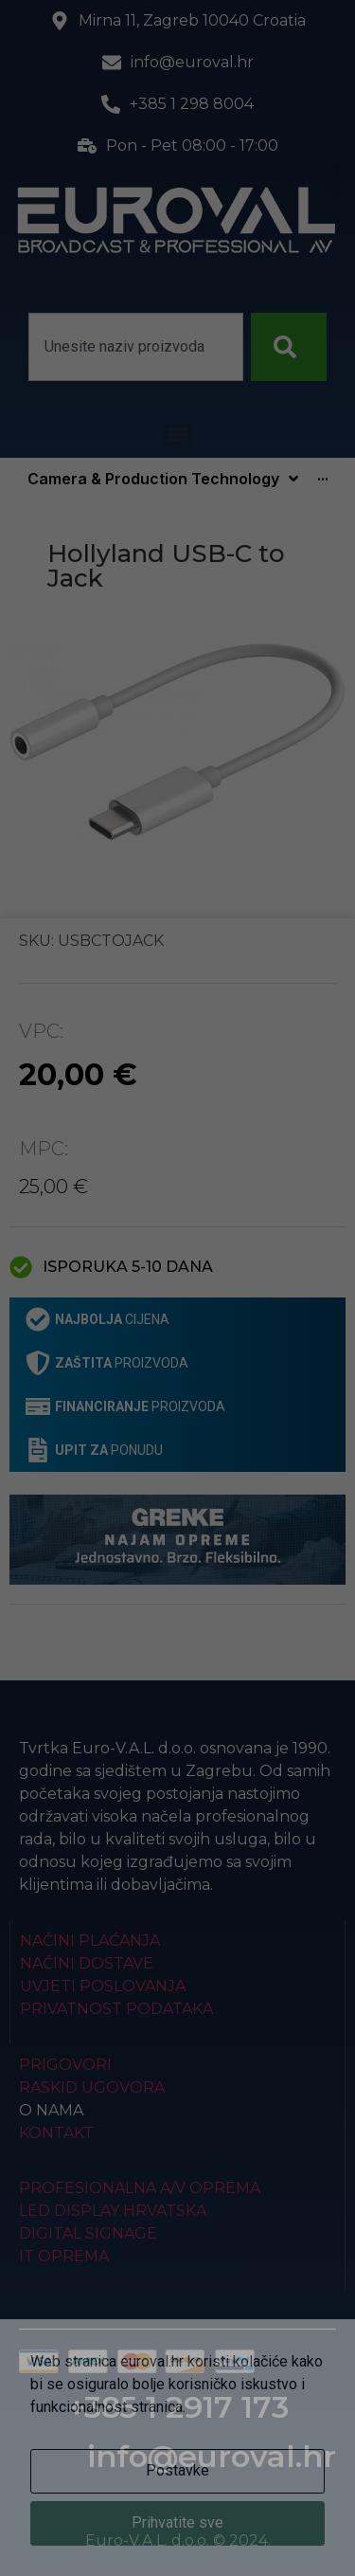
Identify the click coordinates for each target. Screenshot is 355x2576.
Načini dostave (86, 1963)
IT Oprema (64, 2256)
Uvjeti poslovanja (103, 1986)
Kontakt (56, 2133)
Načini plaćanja (90, 1941)
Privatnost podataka (116, 2009)
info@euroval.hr (211, 2456)
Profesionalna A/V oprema (139, 2188)
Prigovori (65, 2065)
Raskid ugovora (92, 2087)
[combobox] (135, 347)
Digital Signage (88, 2233)
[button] (177, 434)
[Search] (289, 347)
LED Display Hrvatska (112, 2211)
